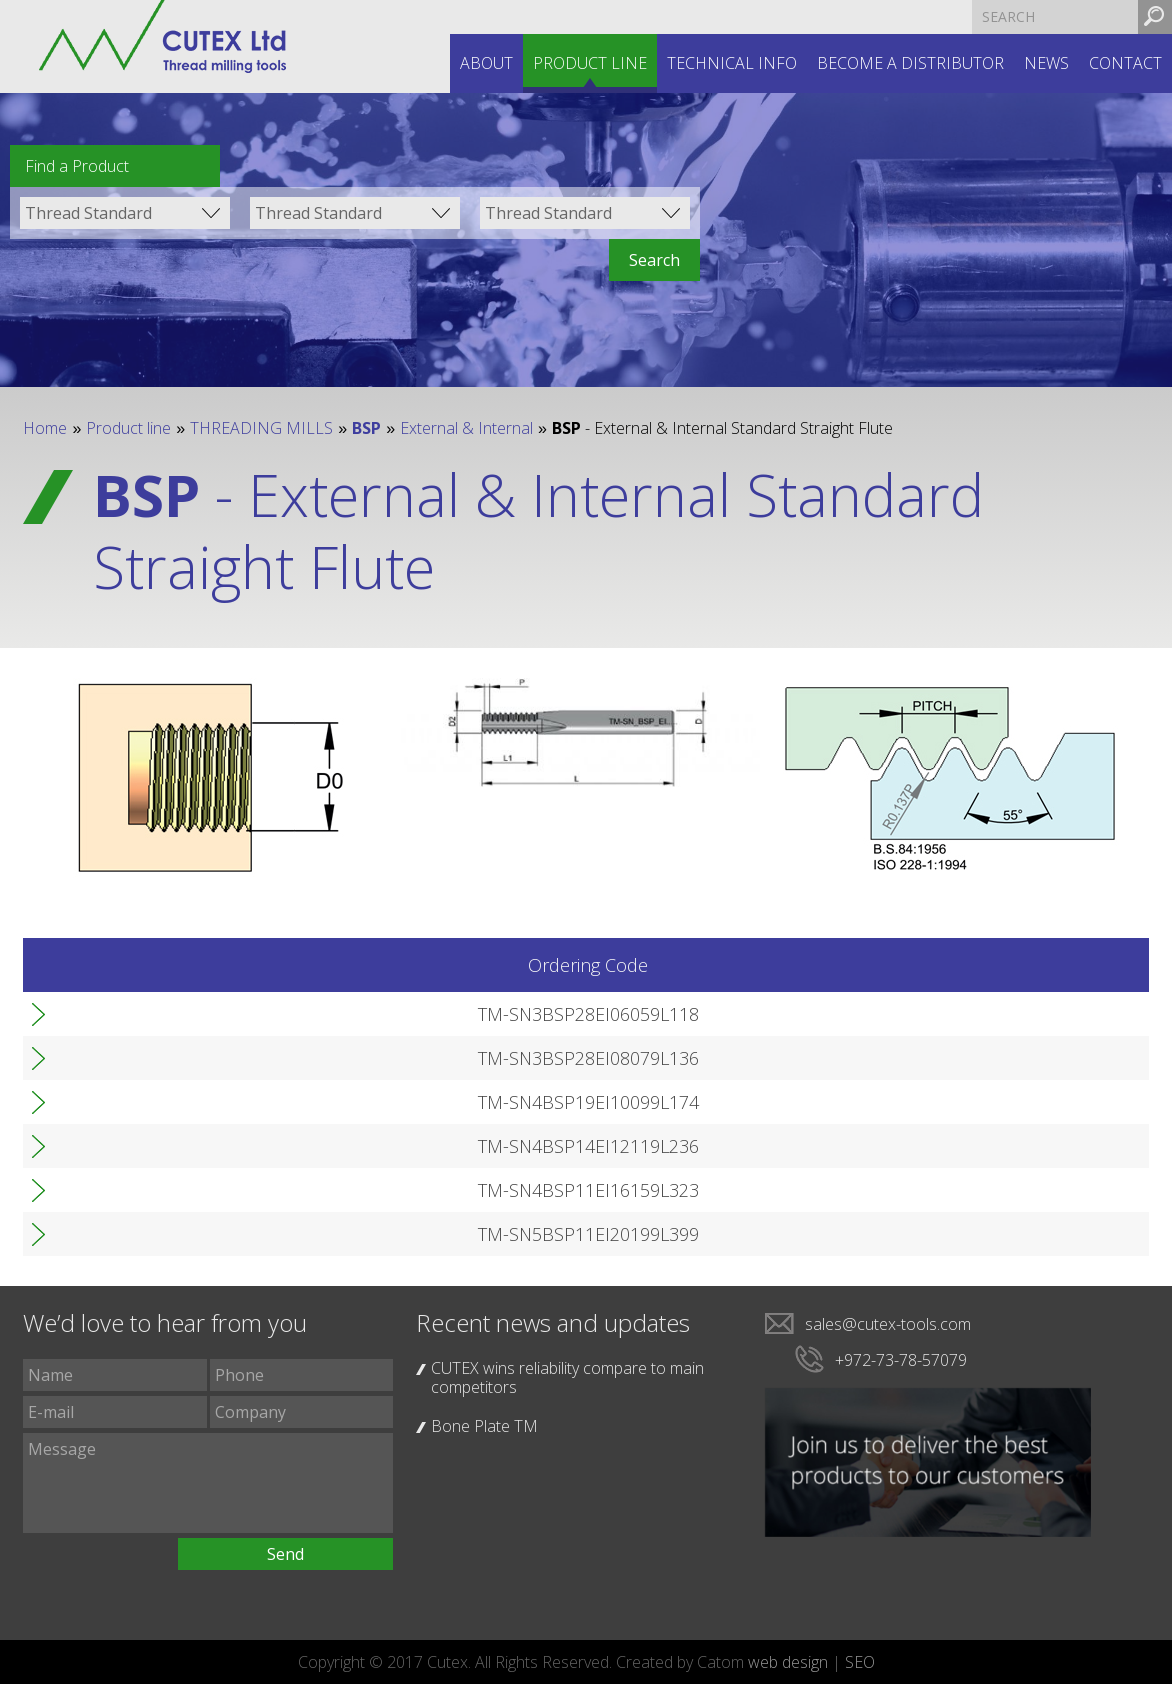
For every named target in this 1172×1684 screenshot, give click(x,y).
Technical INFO (732, 63)
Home (45, 428)
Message (208, 1483)
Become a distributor (910, 63)
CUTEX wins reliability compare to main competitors (567, 1377)
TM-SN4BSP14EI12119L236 (218, 1146)
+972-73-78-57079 (901, 1360)
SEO (860, 1662)
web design (788, 1662)
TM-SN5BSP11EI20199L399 (218, 1234)
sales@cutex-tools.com (888, 1324)
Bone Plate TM (484, 1426)
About (486, 63)
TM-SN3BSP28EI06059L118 (218, 1014)
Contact (1125, 63)
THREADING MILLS (261, 428)
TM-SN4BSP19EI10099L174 (218, 1102)
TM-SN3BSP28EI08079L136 (218, 1058)
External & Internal (466, 428)
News (1046, 63)
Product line (590, 63)
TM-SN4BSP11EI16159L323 (218, 1190)
